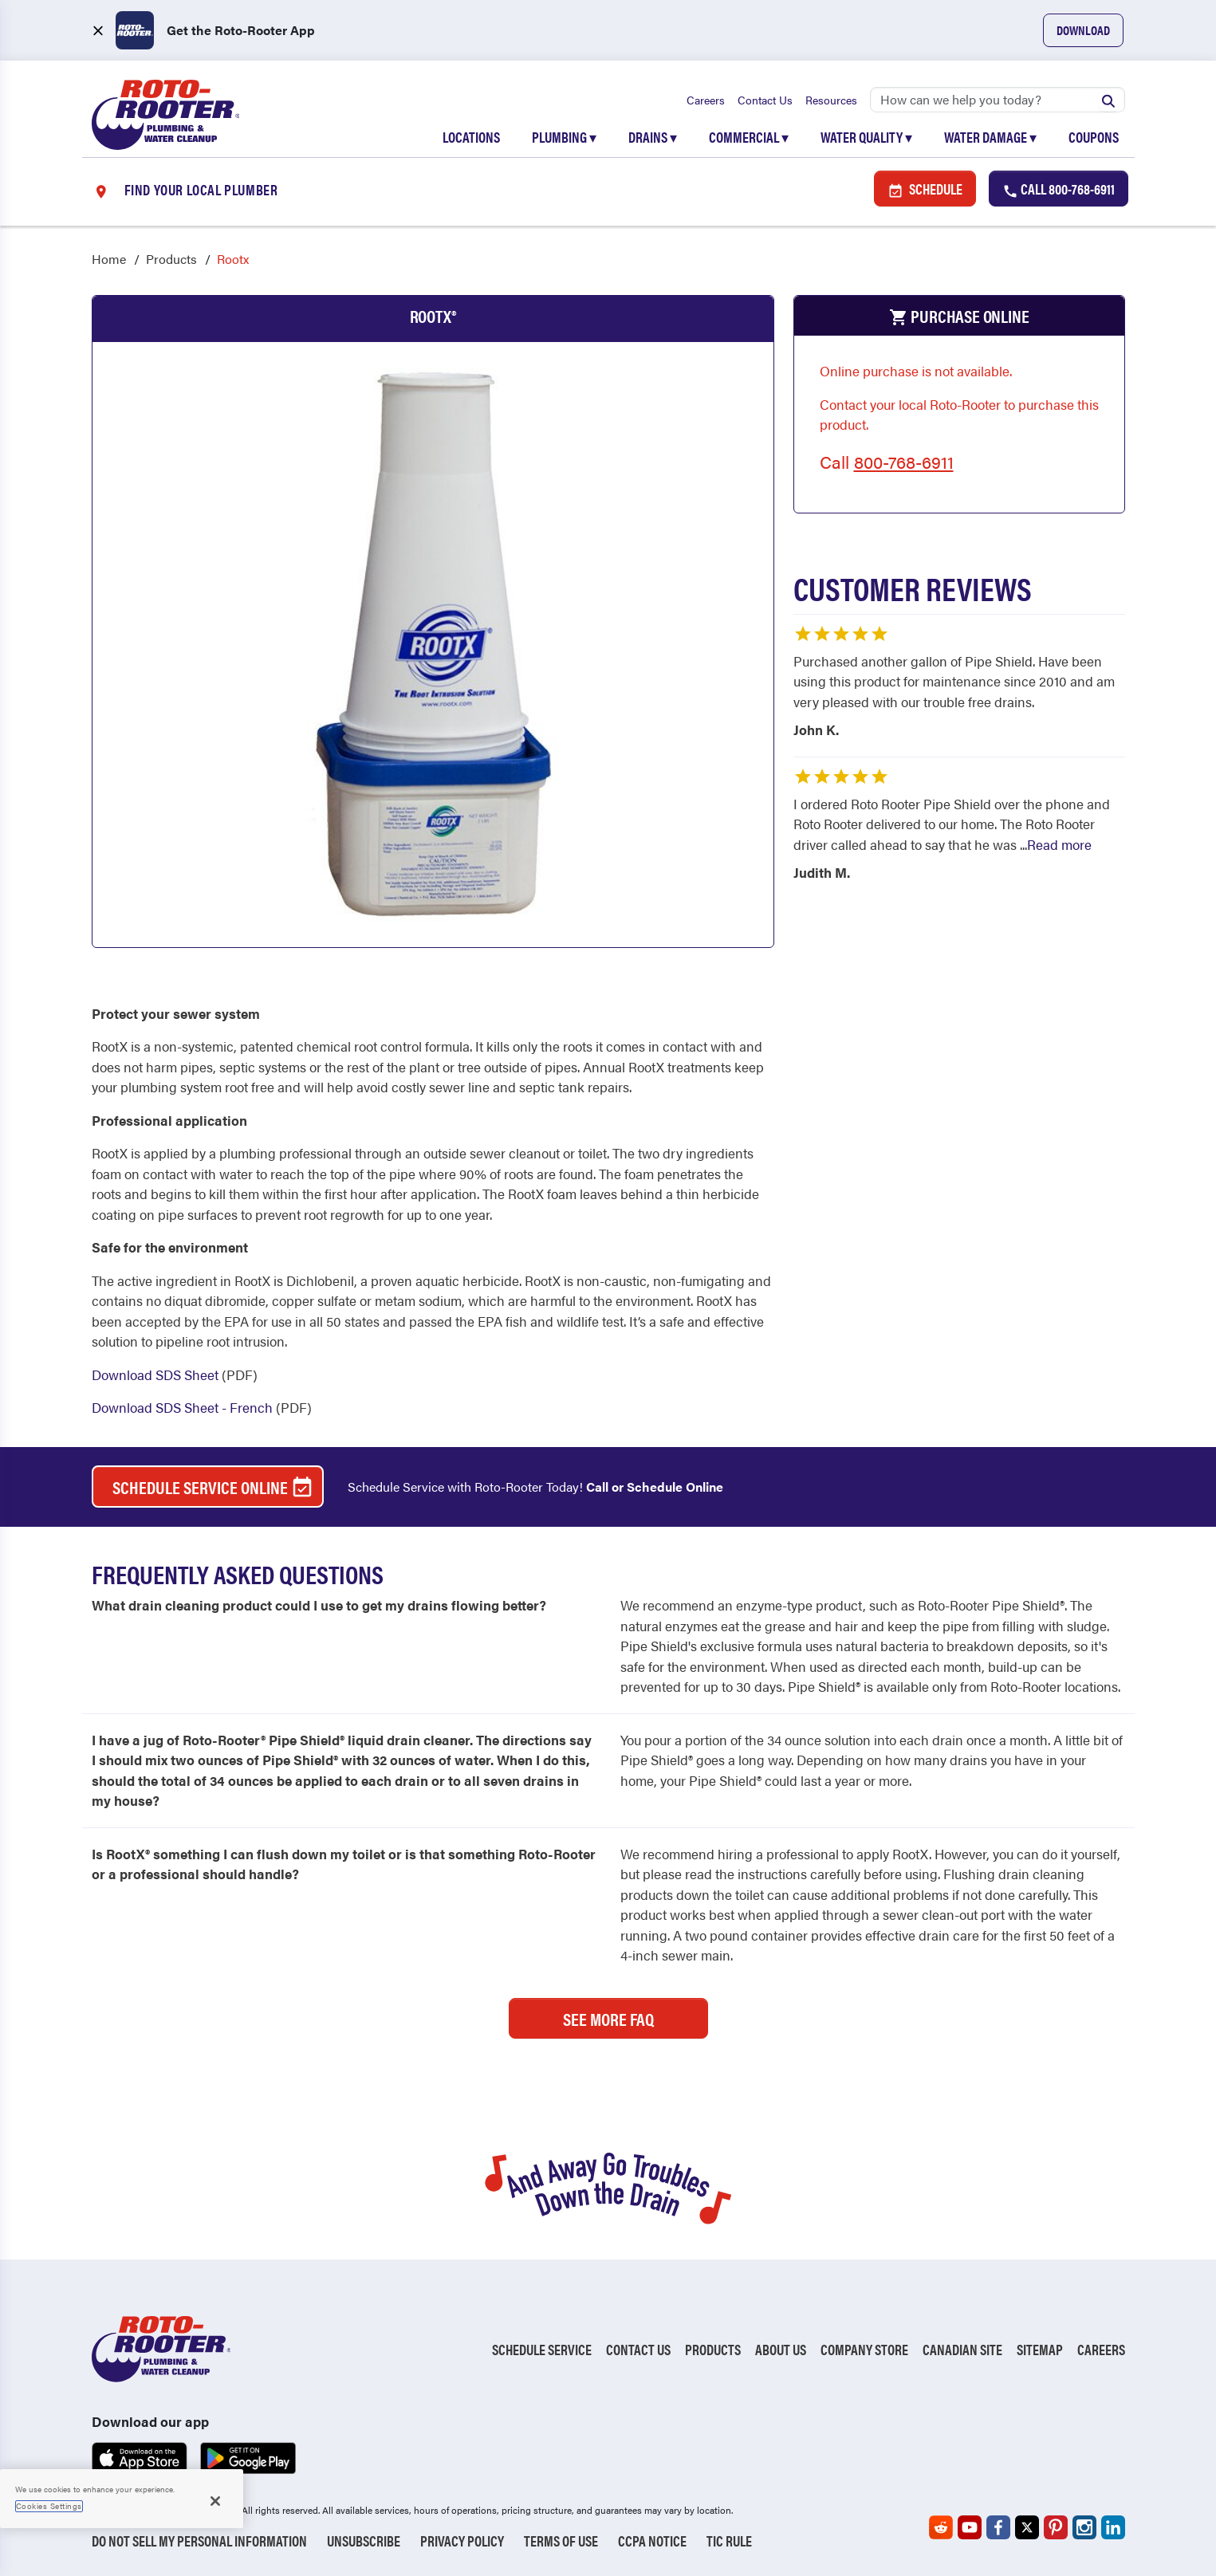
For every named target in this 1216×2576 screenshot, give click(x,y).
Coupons (1093, 137)
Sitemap (1040, 2350)
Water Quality (866, 137)
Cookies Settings (49, 2505)
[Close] (215, 2501)
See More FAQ (608, 2018)
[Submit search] (1108, 100)
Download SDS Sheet (155, 1375)
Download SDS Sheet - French (182, 1408)
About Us (780, 2350)
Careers (706, 100)
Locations (471, 137)
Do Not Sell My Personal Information (199, 2540)
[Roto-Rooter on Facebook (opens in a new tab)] (998, 2527)
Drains (652, 137)
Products (171, 259)
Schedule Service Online (213, 1487)
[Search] (997, 99)
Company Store (864, 2350)
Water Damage (990, 137)
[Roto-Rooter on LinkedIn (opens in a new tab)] (1113, 2527)
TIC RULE (729, 2540)
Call (1058, 189)
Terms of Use (561, 2540)
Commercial (749, 137)
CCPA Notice (652, 2540)
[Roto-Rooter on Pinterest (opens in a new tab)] (1056, 2527)
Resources (831, 100)
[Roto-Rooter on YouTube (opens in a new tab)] (970, 2527)
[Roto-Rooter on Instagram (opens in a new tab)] (1084, 2527)
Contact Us (765, 100)
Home (109, 259)
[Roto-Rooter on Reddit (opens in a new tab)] (941, 2527)
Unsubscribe (363, 2540)
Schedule (924, 189)
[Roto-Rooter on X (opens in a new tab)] (1027, 2527)
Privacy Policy (462, 2540)
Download (1083, 30)
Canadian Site (962, 2350)
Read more (1059, 844)
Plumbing (564, 137)
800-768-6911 (904, 462)
